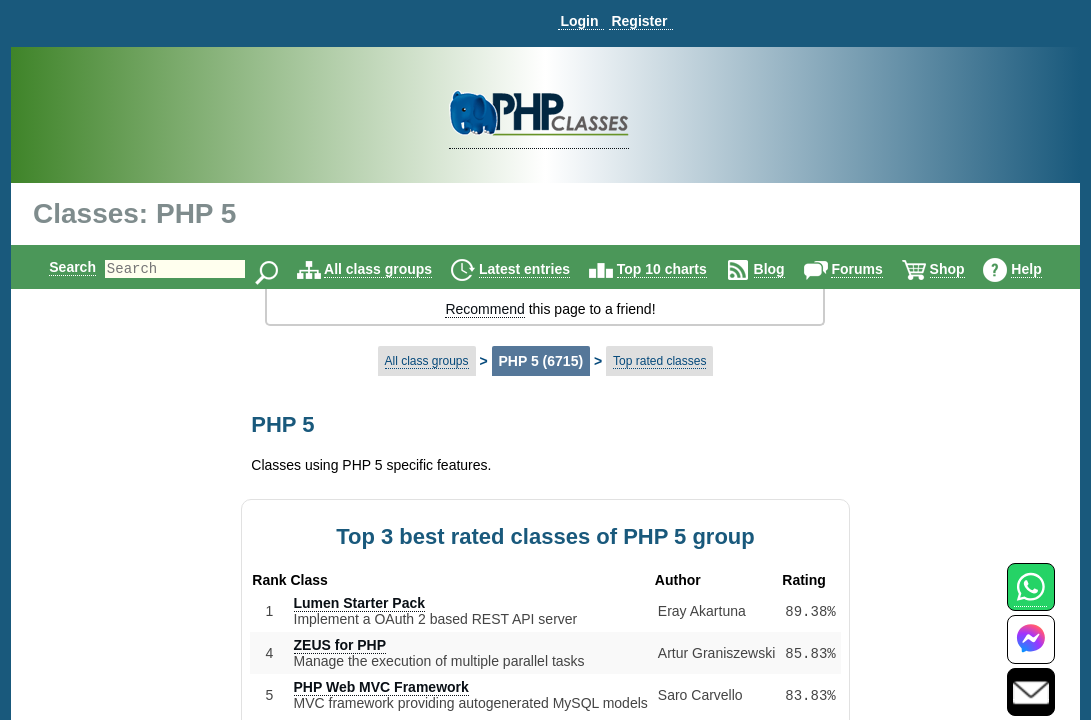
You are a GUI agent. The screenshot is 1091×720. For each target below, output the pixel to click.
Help (1043, 269)
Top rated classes (659, 361)
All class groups (395, 269)
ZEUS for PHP (340, 645)
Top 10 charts (679, 269)
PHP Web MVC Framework (381, 687)
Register (639, 21)
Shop (964, 269)
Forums (873, 269)
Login (579, 21)
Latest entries (541, 269)
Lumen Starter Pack (360, 603)
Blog (786, 269)
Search (55, 267)
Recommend (484, 309)
